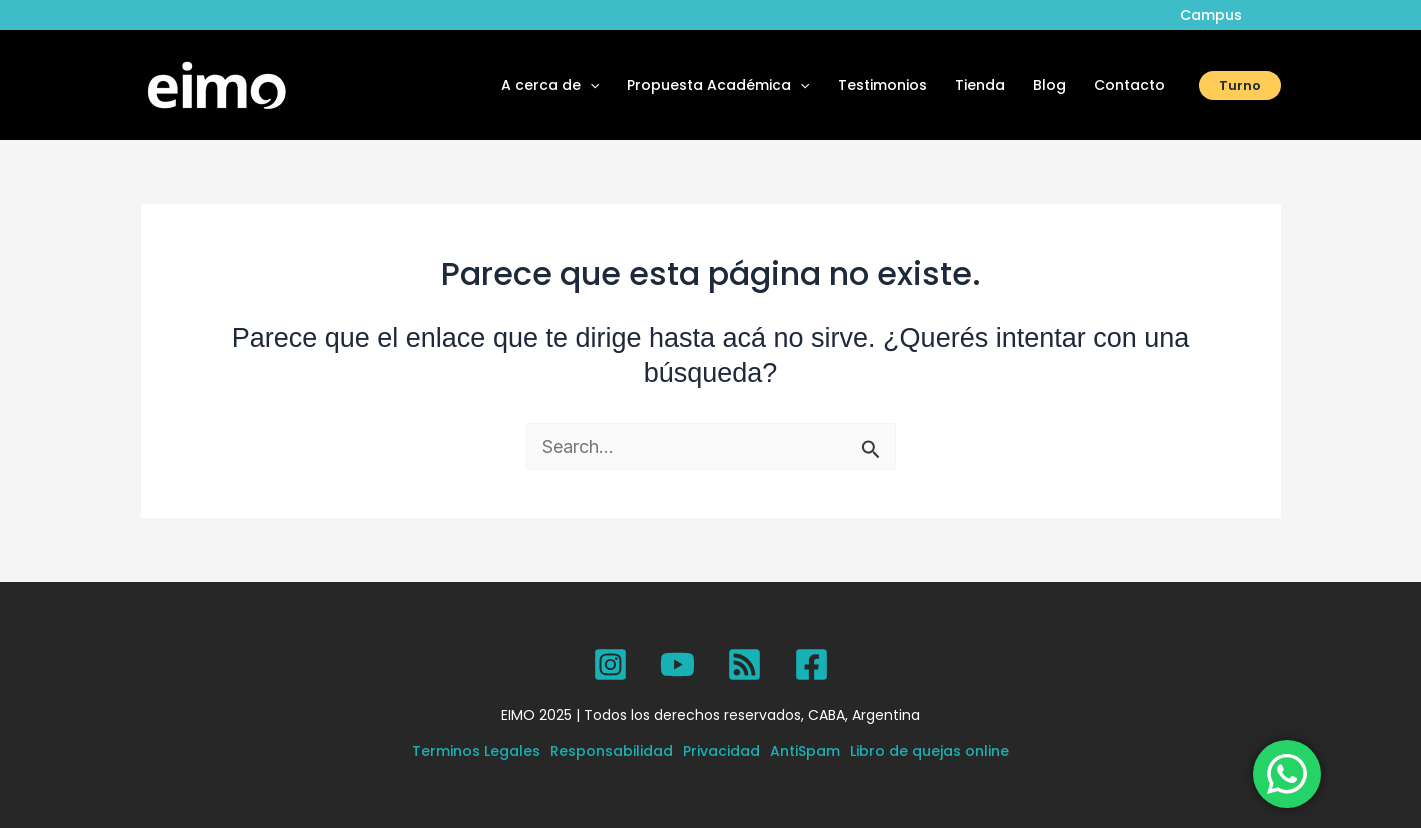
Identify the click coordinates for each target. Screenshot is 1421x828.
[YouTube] (677, 664)
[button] (1240, 85)
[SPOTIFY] (744, 664)
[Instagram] (610, 664)
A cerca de (550, 85)
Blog (1049, 85)
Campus (1211, 15)
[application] (590, 85)
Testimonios (882, 85)
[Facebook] (811, 664)
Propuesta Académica (718, 85)
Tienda (980, 85)
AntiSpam (805, 751)
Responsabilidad (611, 751)
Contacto (1129, 85)
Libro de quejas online (929, 751)
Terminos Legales (476, 751)
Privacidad (721, 751)
